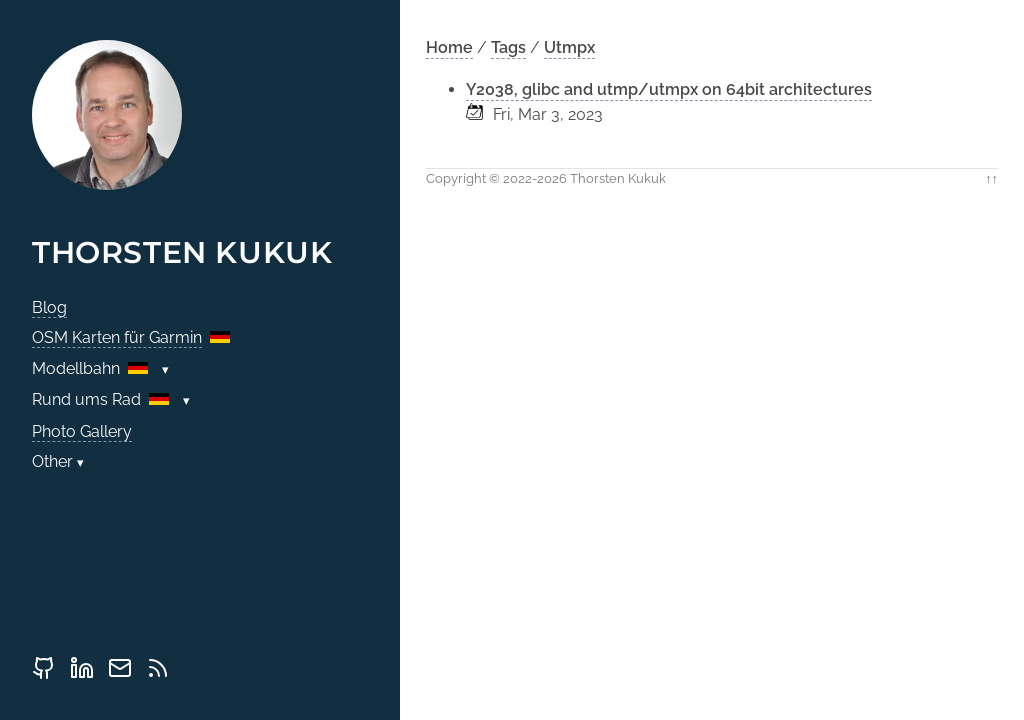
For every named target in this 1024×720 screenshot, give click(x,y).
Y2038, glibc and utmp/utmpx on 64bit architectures (669, 89)
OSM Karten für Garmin (117, 337)
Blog (49, 307)
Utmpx (569, 47)
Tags (508, 47)
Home (449, 47)
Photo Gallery (82, 431)
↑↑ (991, 178)
